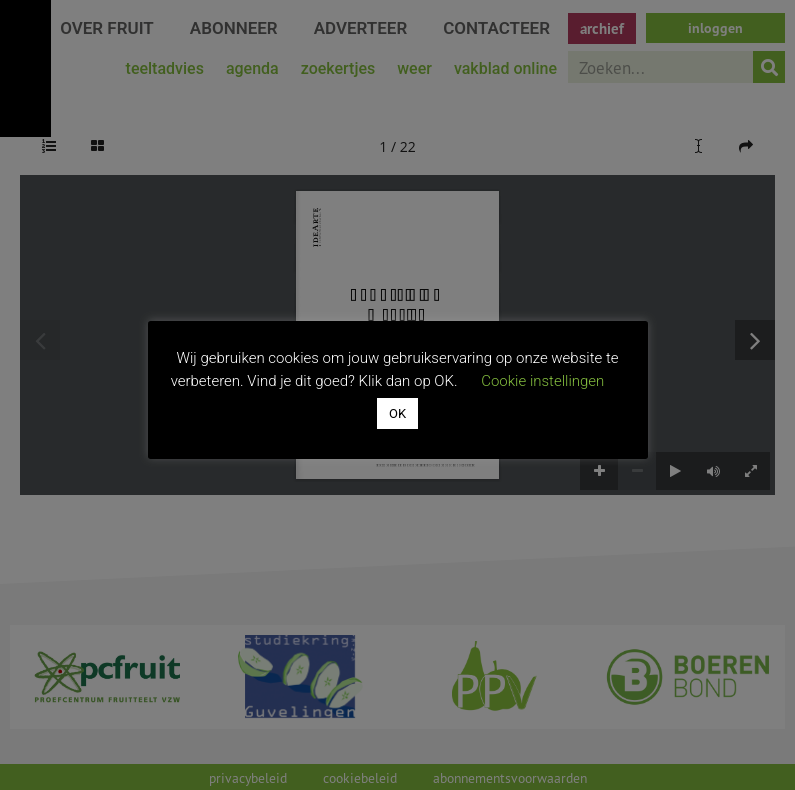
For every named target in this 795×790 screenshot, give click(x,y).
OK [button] (397, 413)
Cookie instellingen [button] (542, 381)
